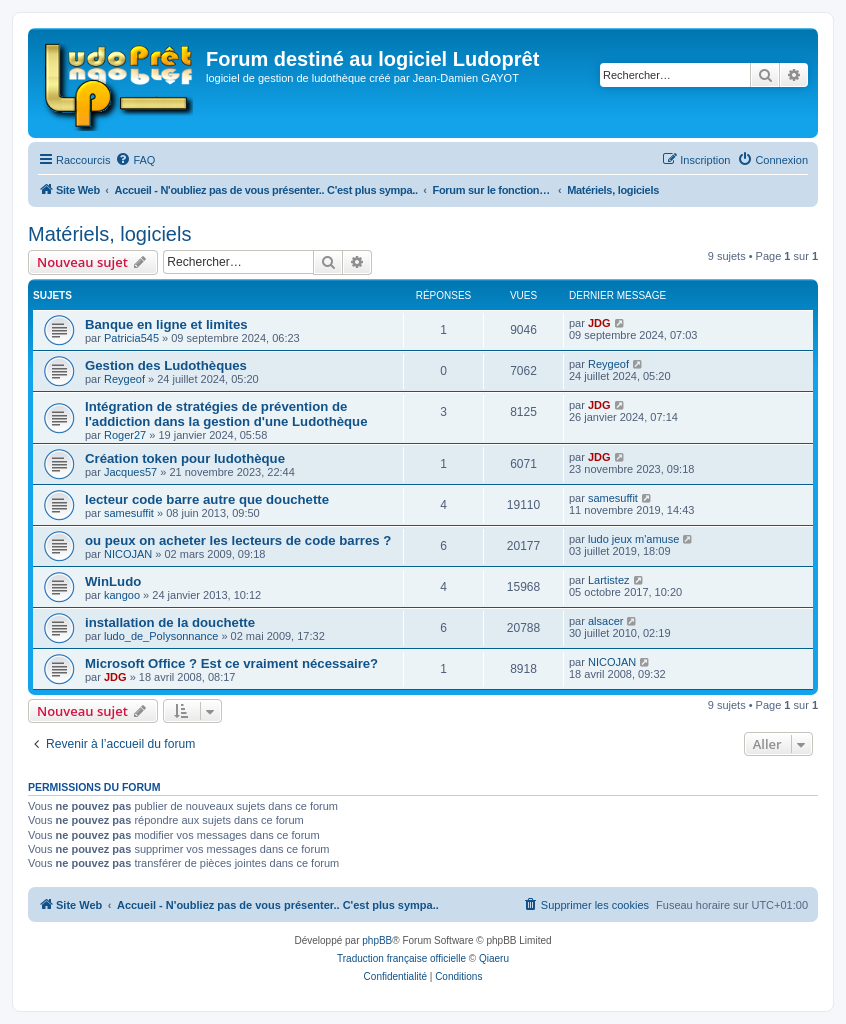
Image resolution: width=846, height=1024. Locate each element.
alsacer (605, 621)
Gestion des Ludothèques (166, 365)
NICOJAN (128, 554)
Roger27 (125, 435)
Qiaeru (494, 958)
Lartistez (609, 580)
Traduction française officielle (401, 958)
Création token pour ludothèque (185, 458)
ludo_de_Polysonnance (161, 636)
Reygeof (124, 379)
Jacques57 (130, 472)
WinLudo (113, 581)
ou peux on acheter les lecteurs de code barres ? (238, 540)
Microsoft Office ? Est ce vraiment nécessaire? (231, 663)
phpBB (377, 940)
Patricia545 (131, 338)
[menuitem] (135, 160)
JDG (599, 323)
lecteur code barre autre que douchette (207, 499)
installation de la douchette (170, 622)
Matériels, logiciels (109, 234)
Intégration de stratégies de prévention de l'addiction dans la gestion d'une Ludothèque (226, 414)
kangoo (122, 595)
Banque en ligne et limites (166, 324)
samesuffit (129, 513)
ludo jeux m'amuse (633, 539)
